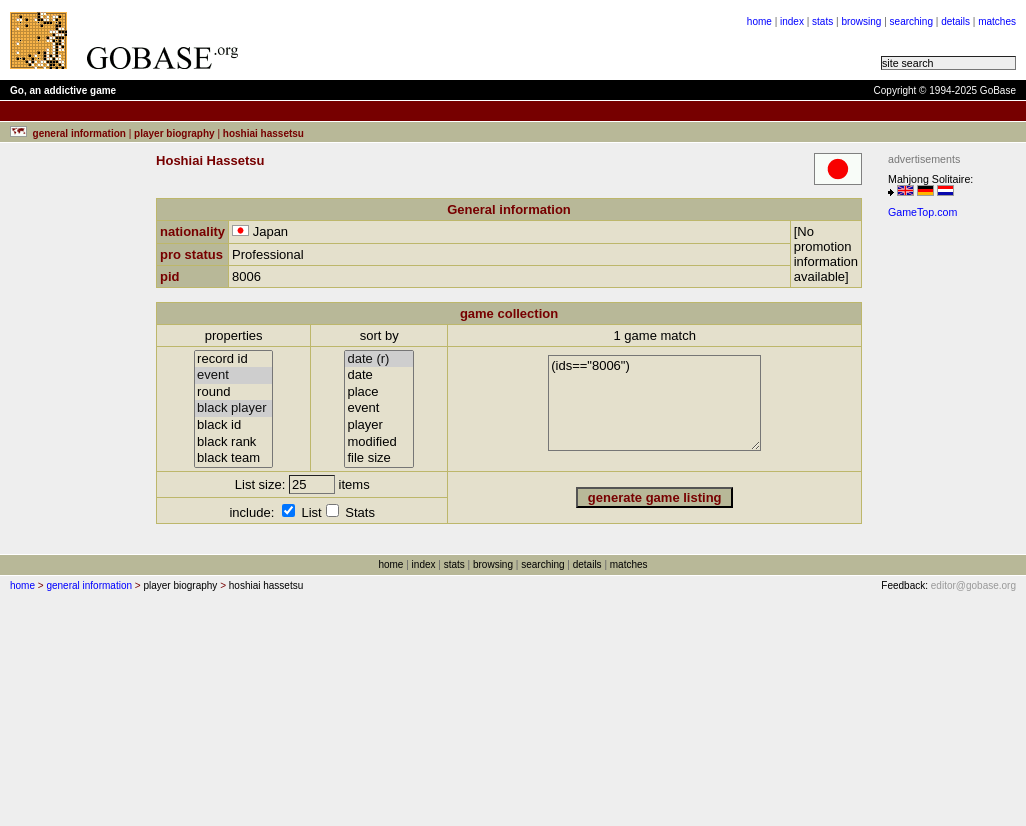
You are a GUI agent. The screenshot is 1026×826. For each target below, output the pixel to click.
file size (379, 458)
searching (911, 21)
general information (89, 585)
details (955, 21)
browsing (861, 21)
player (379, 425)
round (233, 392)
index (792, 21)
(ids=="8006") (654, 403)
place (379, 392)
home (759, 21)
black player (233, 408)
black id (233, 425)
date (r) (379, 359)
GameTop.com (922, 212)
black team (233, 458)
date (379, 375)
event (233, 375)
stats (822, 21)
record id (233, 359)
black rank (233, 442)
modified (379, 442)
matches (997, 21)
